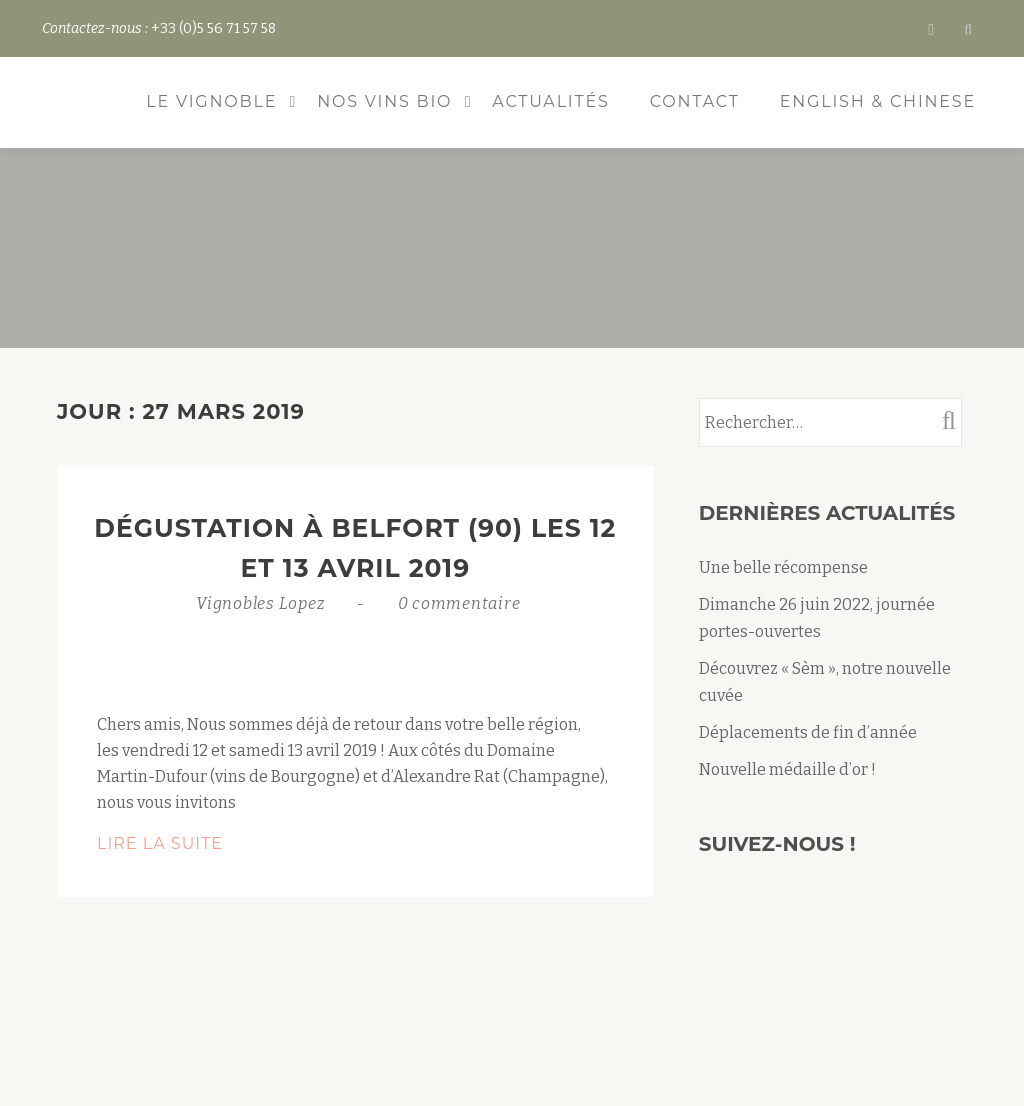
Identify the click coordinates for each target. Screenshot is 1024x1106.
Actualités (550, 101)
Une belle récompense (783, 567)
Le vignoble (211, 101)
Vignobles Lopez (262, 603)
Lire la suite (224, 844)
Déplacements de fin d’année (808, 732)
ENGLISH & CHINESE (878, 101)
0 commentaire (459, 603)
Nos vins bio (384, 101)
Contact (695, 101)
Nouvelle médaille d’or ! (787, 769)
